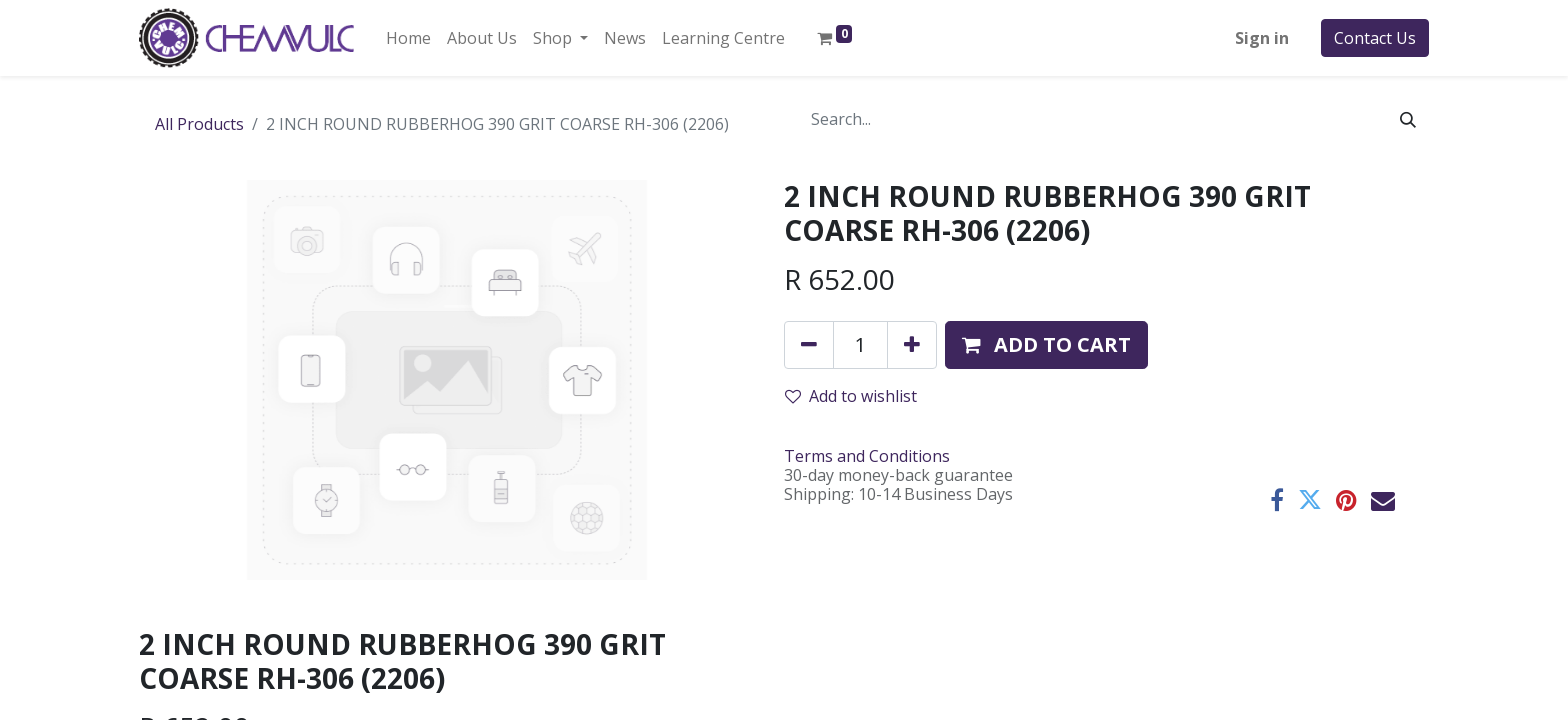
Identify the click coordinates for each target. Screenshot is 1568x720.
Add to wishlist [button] (851, 396)
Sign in (1262, 38)
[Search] (1408, 119)
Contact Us (1375, 38)
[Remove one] (809, 345)
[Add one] (912, 345)
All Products (199, 124)
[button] (1046, 345)
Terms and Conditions (867, 456)
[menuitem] (408, 38)
